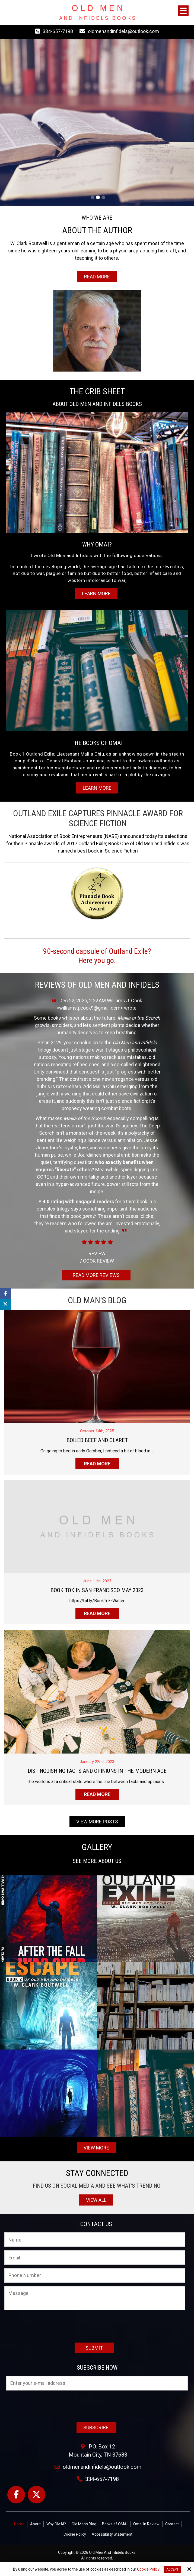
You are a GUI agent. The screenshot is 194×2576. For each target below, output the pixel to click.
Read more (97, 1463)
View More (96, 2148)
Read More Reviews (96, 1275)
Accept (172, 2569)
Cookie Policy (148, 2569)
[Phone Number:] (94, 2275)
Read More (97, 276)
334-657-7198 (58, 31)
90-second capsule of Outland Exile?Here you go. (97, 956)
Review (97, 1253)
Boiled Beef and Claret (97, 1440)
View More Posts (97, 1821)
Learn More (96, 593)
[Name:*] (94, 2239)
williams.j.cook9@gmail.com (89, 1008)
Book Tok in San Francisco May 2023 (97, 1590)
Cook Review (97, 1261)
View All (96, 2200)
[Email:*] (94, 2257)
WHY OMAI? (97, 544)
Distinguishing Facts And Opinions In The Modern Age (97, 1771)
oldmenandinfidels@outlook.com (123, 31)
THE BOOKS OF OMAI (97, 742)
